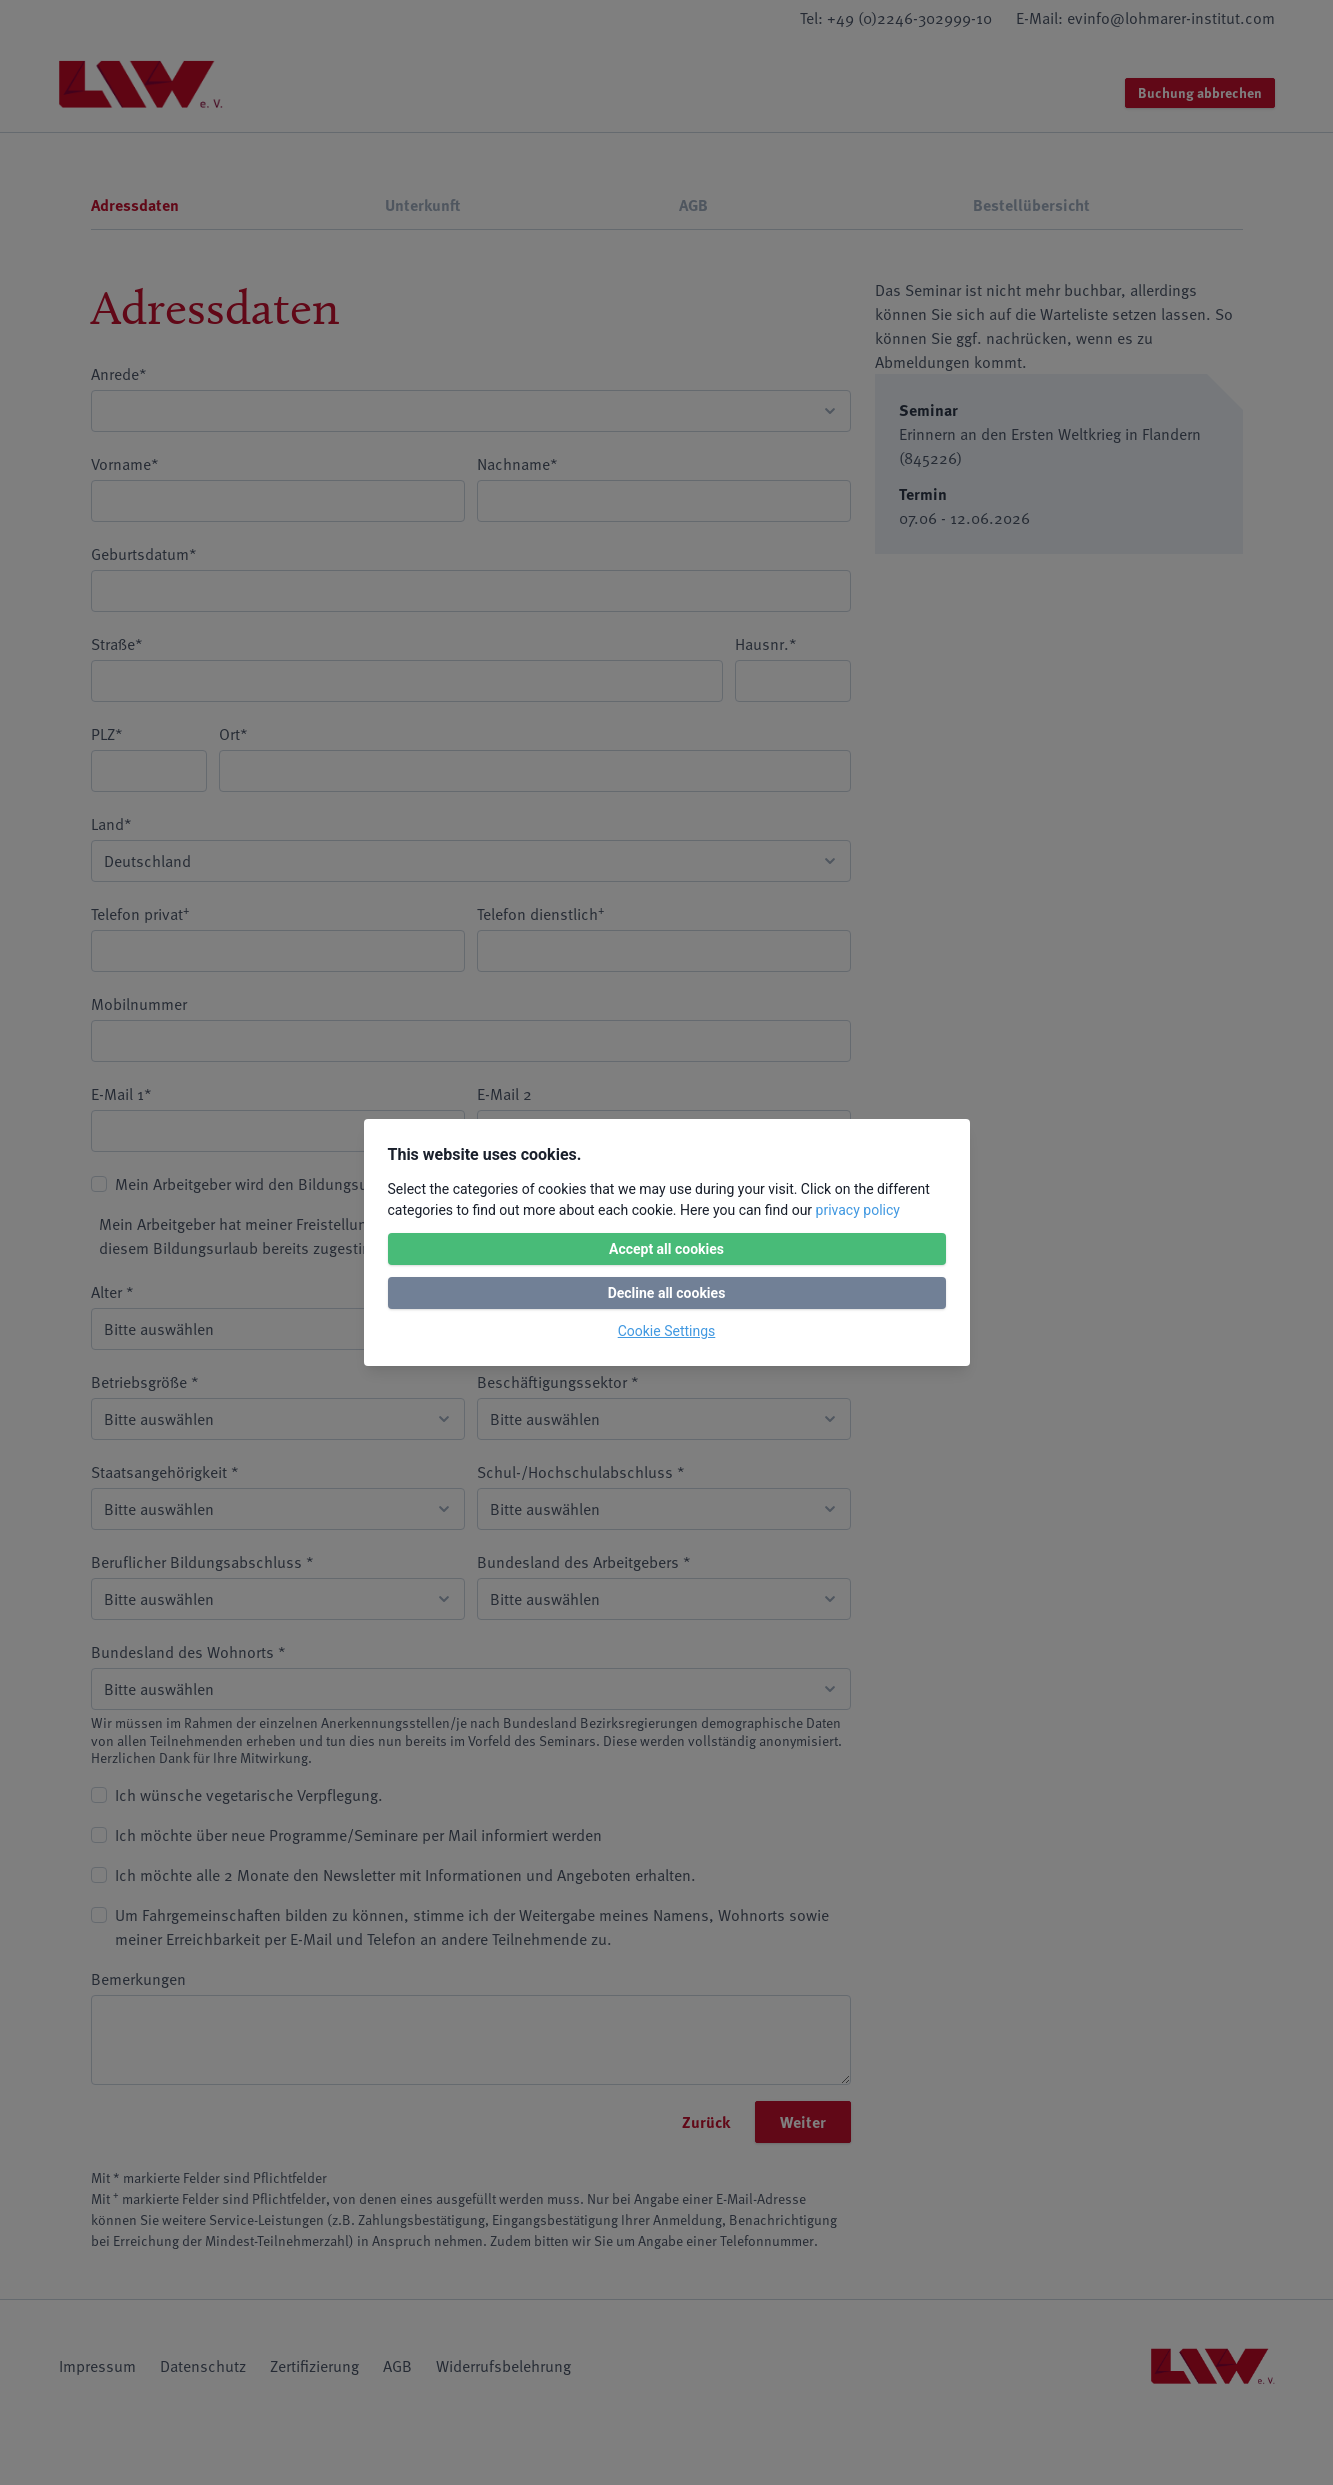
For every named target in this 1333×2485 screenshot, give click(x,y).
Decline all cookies (667, 1293)
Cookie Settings (667, 1331)
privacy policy (858, 1210)
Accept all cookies (666, 1249)
